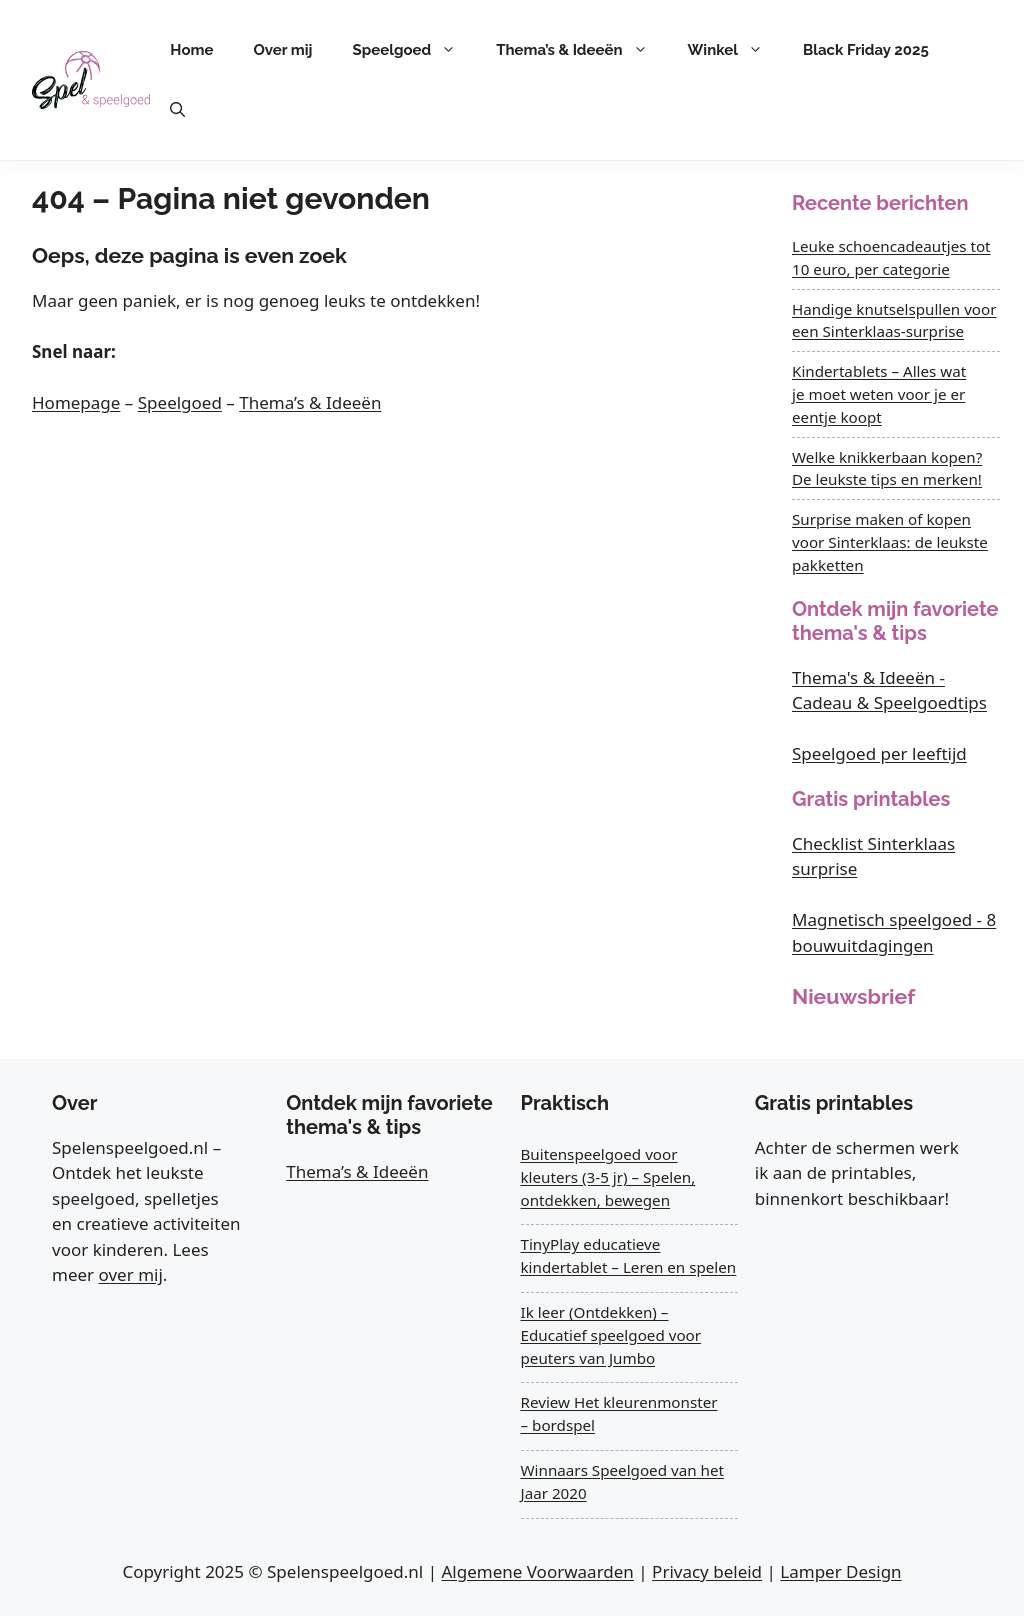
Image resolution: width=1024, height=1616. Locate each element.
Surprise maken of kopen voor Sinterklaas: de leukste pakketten (890, 542)
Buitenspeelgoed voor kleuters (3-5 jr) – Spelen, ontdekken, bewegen (608, 1177)
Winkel (735, 50)
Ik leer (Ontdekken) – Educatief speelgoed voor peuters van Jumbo (611, 1335)
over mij (131, 1274)
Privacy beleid (707, 1571)
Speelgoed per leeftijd (879, 753)
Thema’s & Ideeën (581, 50)
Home (191, 50)
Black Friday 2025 (866, 50)
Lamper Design (840, 1571)
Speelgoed (415, 50)
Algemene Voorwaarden (537, 1571)
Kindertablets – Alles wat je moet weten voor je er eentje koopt (879, 394)
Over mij (282, 50)
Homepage (76, 402)
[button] (177, 110)
